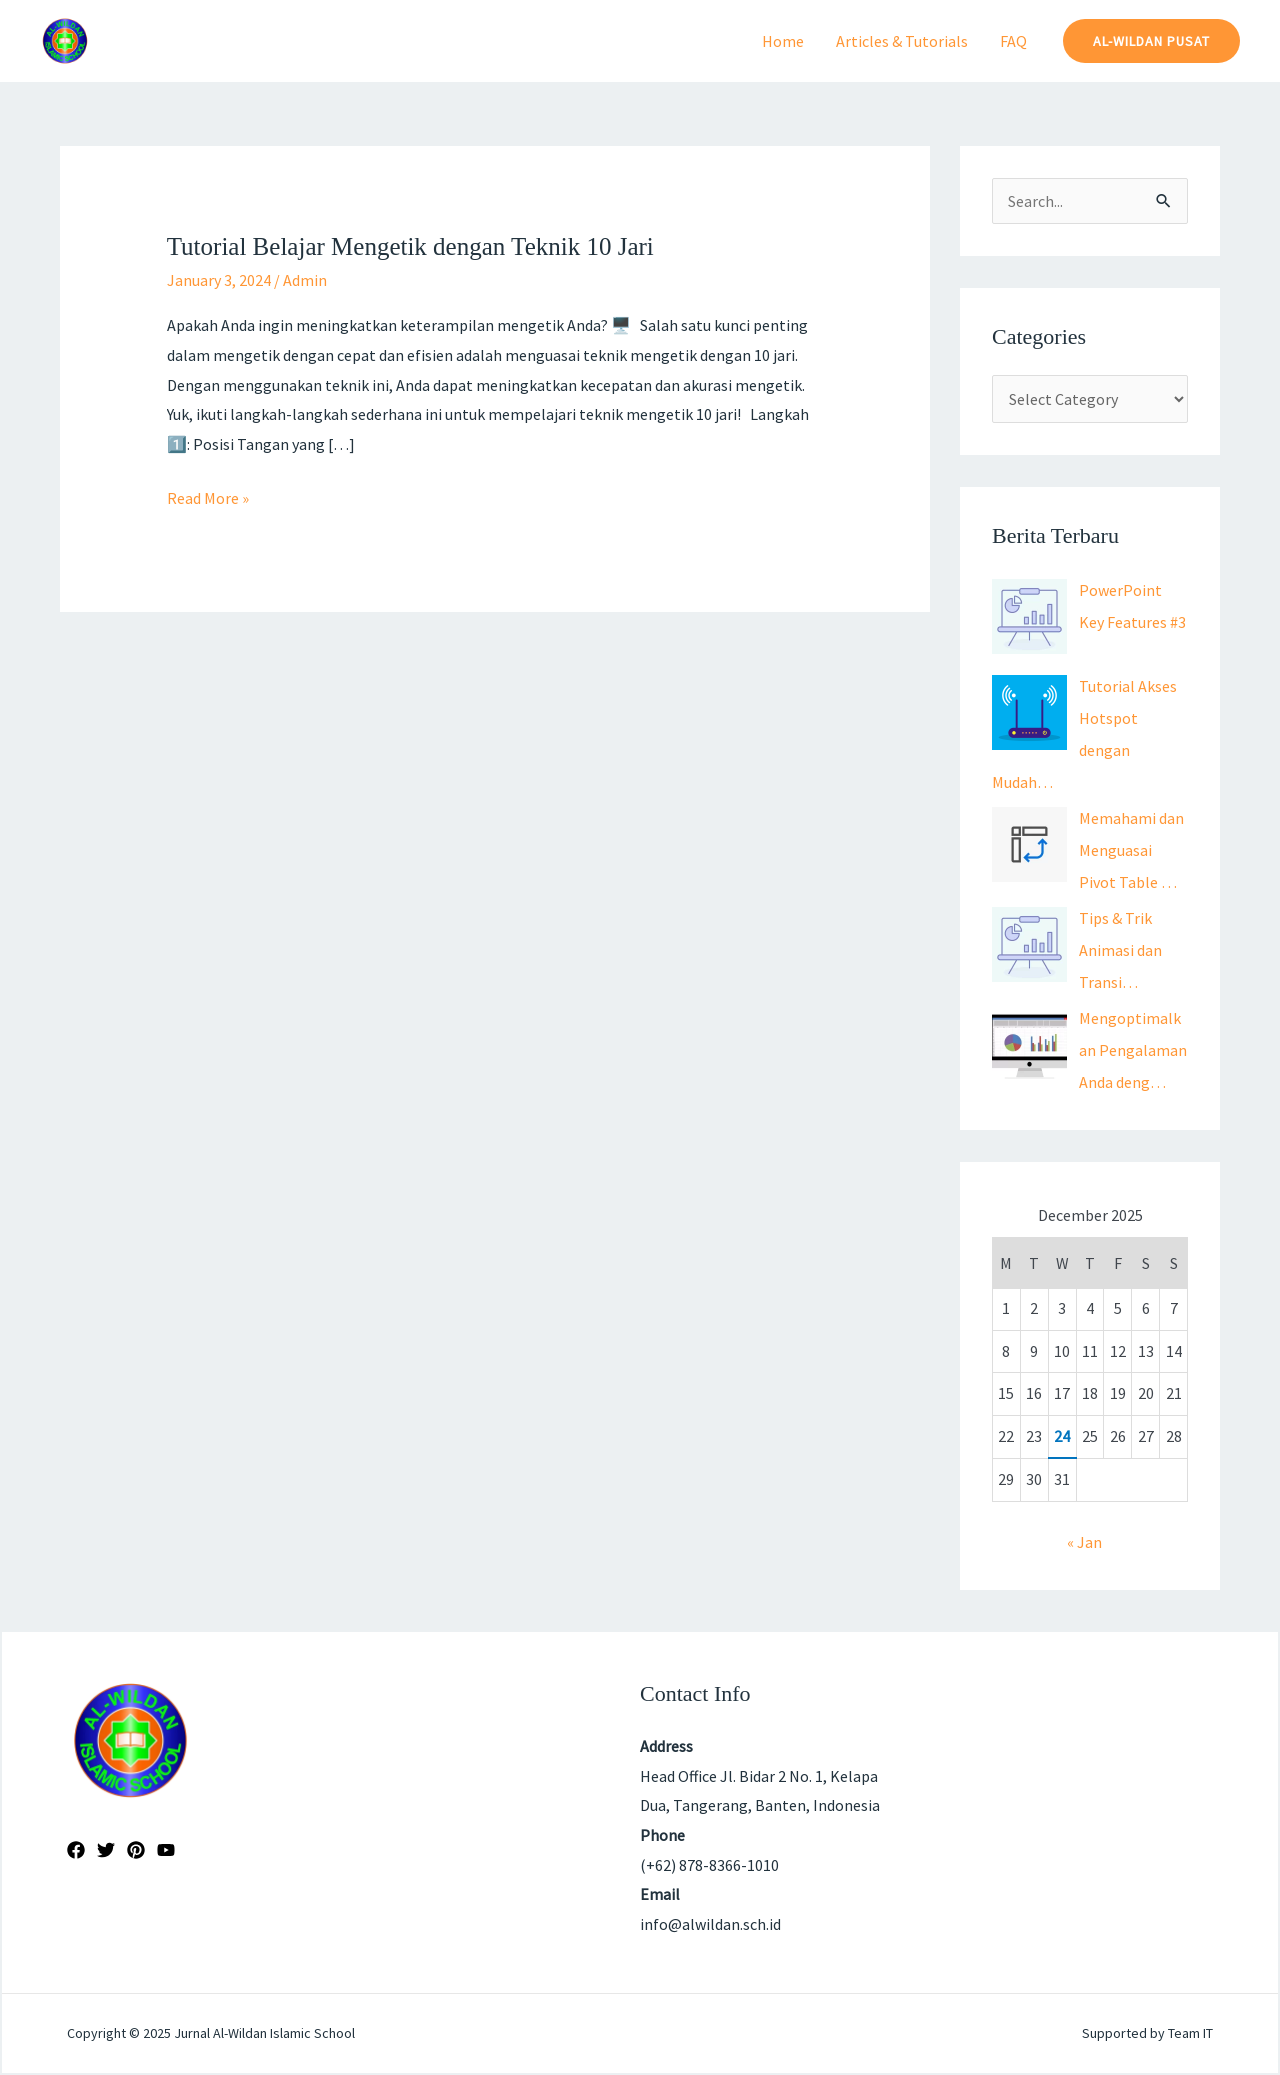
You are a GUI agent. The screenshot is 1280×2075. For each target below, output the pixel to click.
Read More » (208, 496)
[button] (1151, 41)
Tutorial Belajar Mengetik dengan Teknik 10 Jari (410, 246)
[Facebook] (76, 1850)
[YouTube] (166, 1850)
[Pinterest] (136, 1850)
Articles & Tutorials (902, 41)
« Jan (1084, 1542)
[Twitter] (106, 1850)
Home (783, 41)
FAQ (1013, 41)
